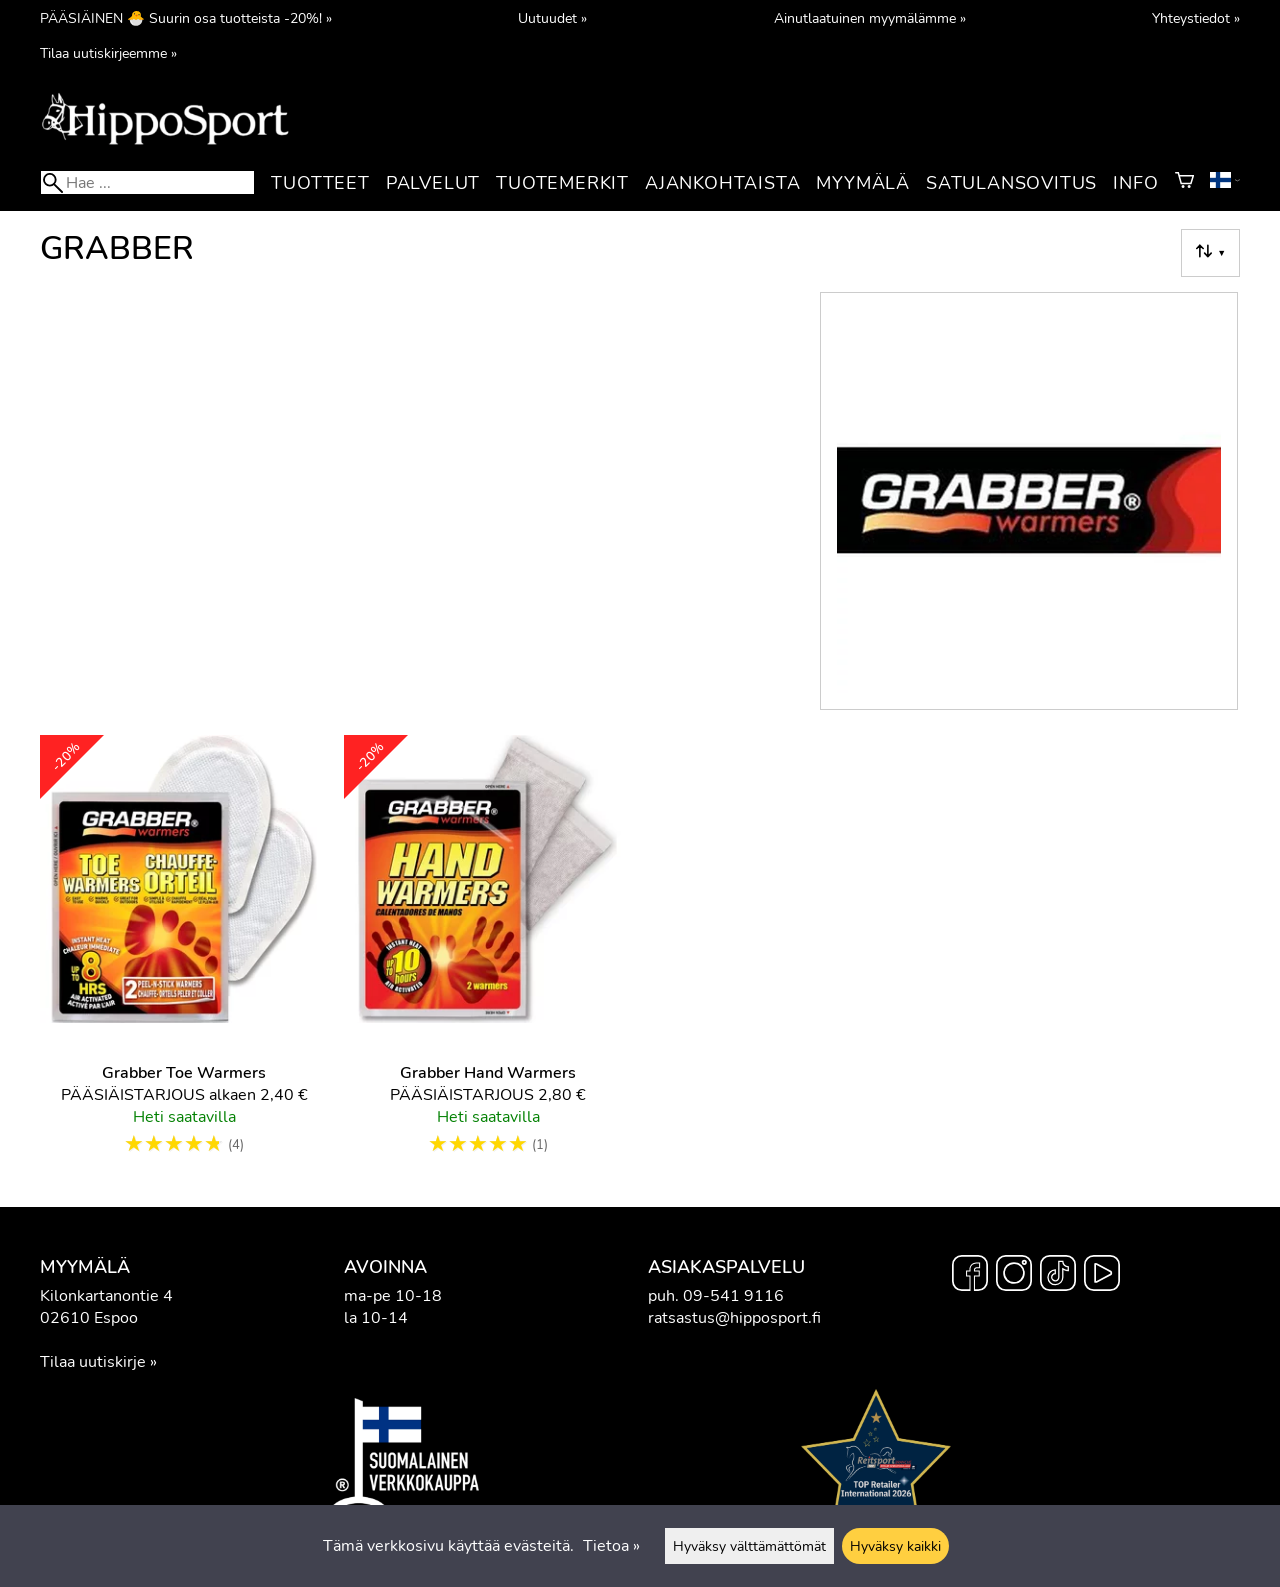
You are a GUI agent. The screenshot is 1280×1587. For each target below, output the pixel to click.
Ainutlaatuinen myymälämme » (870, 18)
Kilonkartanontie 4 (106, 1296)
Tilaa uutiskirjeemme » (108, 53)
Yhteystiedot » (1196, 18)
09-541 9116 (733, 1296)
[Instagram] (1014, 1276)
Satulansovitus (1011, 183)
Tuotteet (320, 183)
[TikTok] (1058, 1276)
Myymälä (863, 183)
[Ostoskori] (1184, 183)
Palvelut (433, 183)
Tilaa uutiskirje (93, 1362)
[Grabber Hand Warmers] (488, 954)
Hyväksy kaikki (895, 1546)
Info (1135, 183)
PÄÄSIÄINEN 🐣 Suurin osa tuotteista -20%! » (186, 18)
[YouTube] (1102, 1276)
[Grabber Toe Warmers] (184, 954)
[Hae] (147, 182)
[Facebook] (970, 1276)
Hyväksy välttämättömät (749, 1546)
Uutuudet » (552, 18)
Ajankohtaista (722, 183)
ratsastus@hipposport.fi (734, 1318)
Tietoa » (611, 1546)
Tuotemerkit (562, 183)
